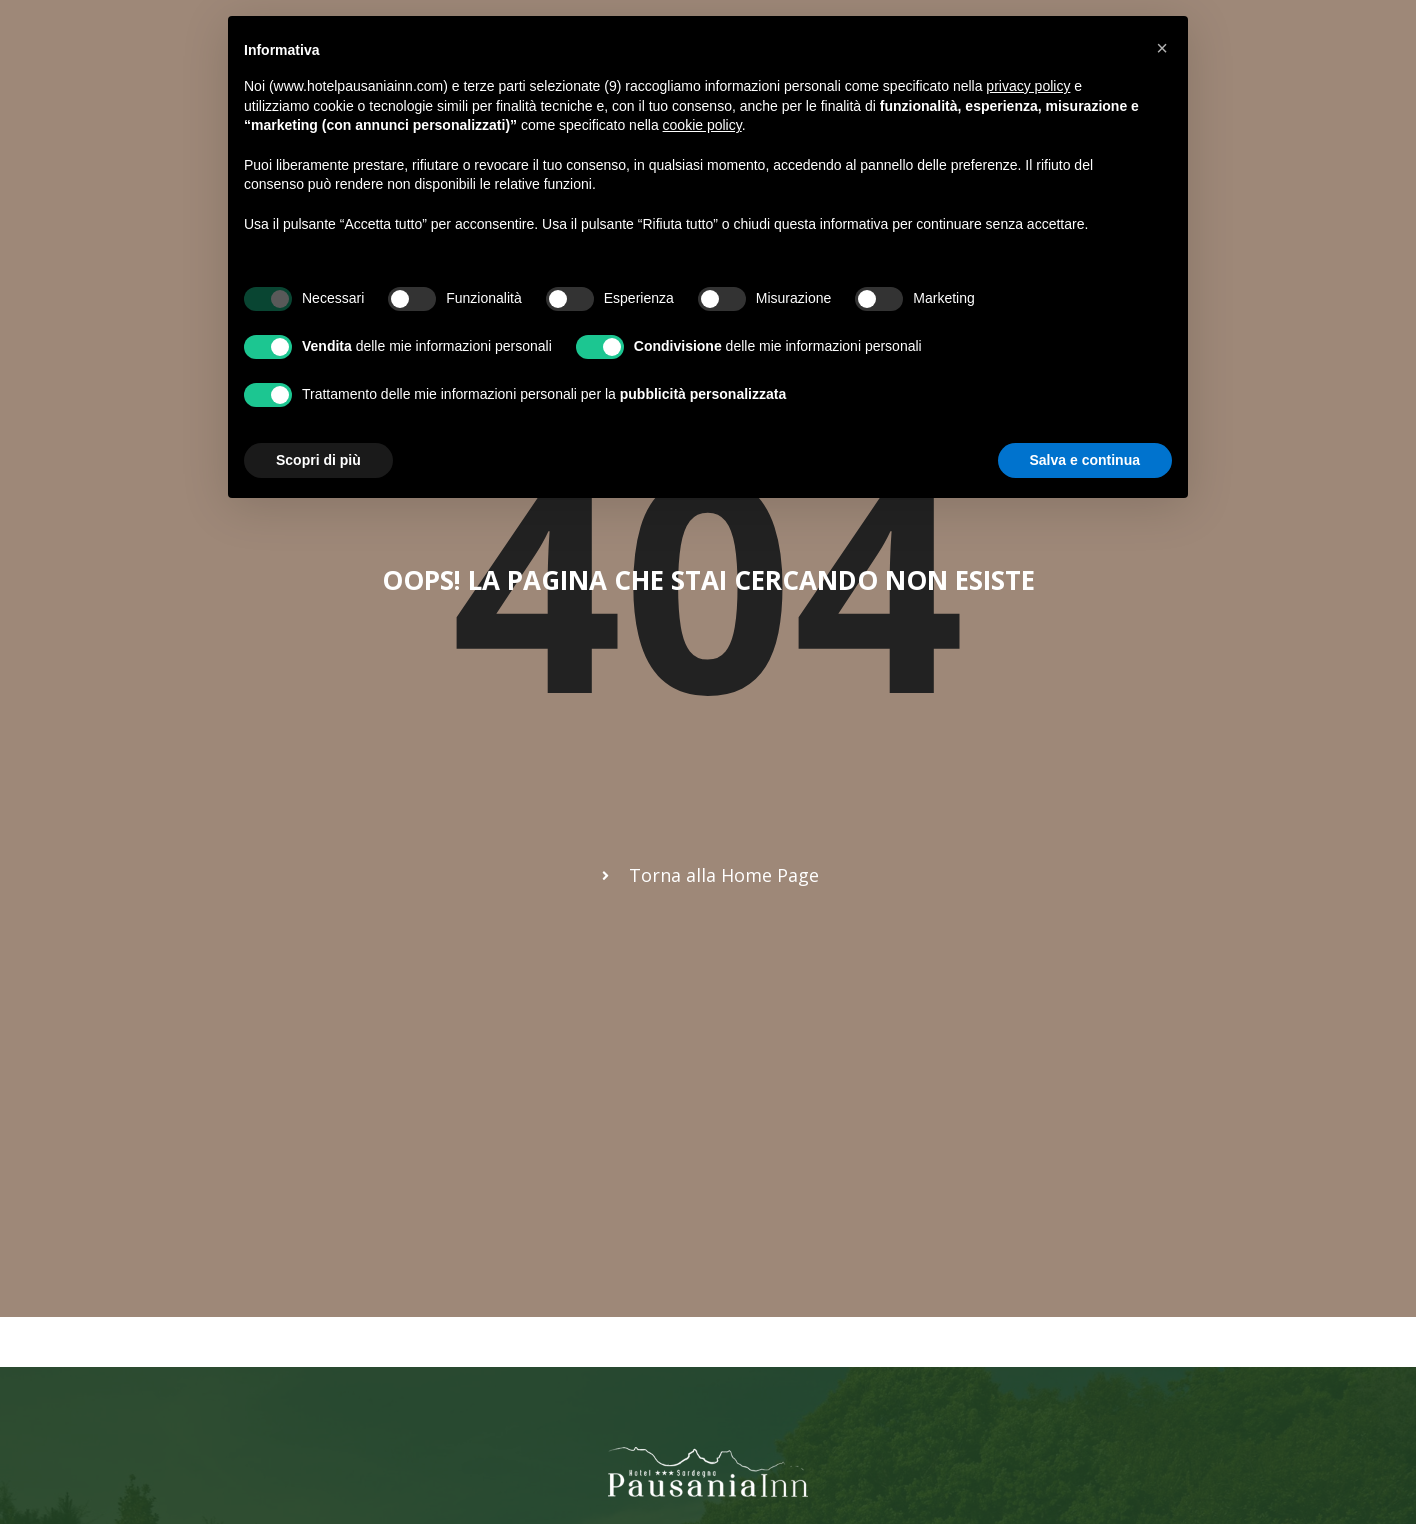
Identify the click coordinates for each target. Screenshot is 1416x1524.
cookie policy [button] (702, 125)
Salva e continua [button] (1085, 460)
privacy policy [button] (1028, 86)
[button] (1162, 48)
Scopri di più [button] (318, 460)
